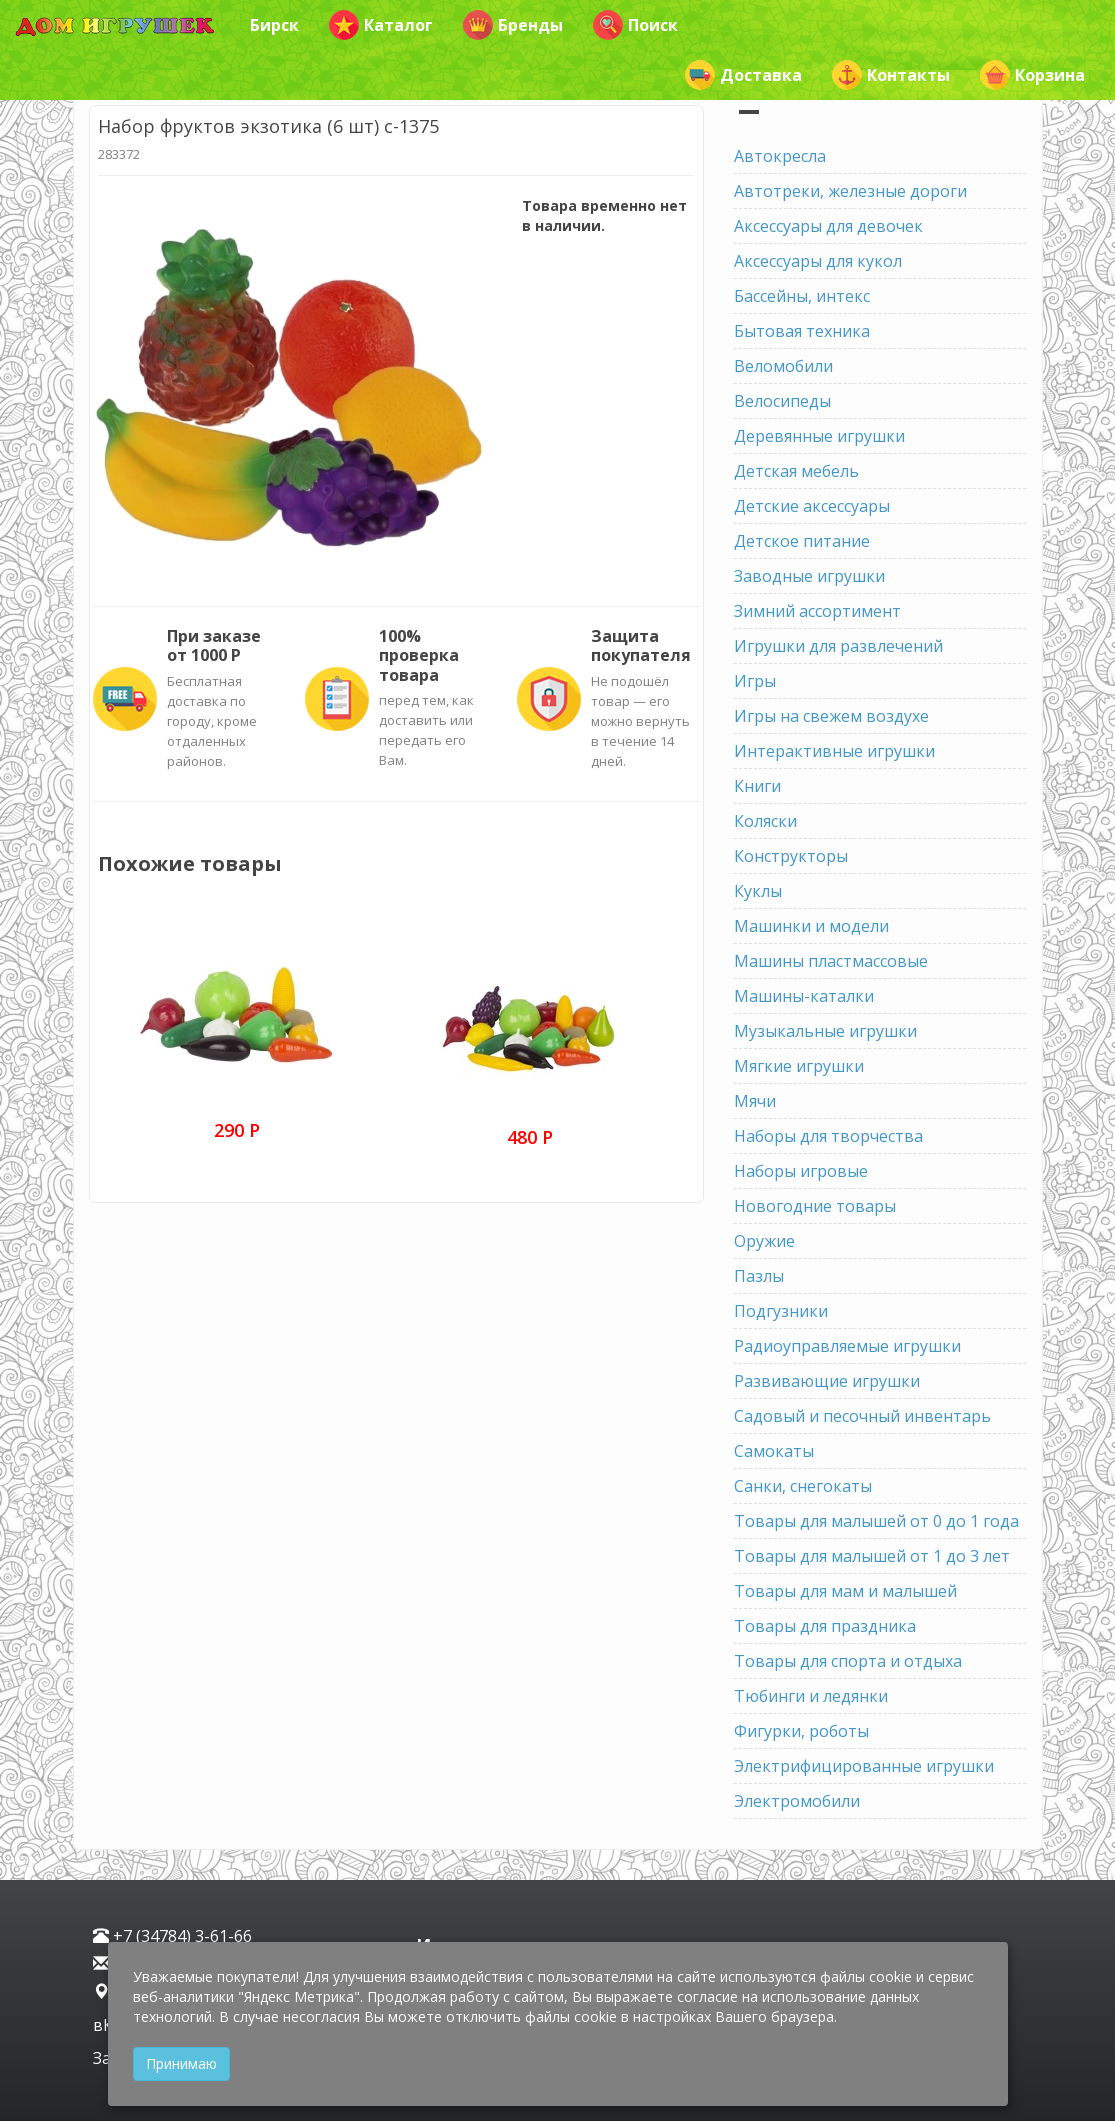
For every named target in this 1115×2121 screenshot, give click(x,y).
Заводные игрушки (809, 576)
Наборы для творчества (828, 1136)
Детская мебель (796, 471)
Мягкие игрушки (799, 1066)
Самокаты (774, 1451)
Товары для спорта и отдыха (848, 1661)
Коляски (765, 821)
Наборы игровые (801, 1171)
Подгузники (781, 1311)
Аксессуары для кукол (818, 261)
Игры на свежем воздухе (831, 716)
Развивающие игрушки (827, 1381)
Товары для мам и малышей (845, 1591)
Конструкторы (791, 856)
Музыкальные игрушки (825, 1031)
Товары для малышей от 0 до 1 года (876, 1521)
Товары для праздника (825, 1626)
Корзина (1032, 75)
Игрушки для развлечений (838, 646)
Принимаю (181, 2063)
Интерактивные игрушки (834, 751)
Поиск (635, 25)
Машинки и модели (811, 926)
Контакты (891, 75)
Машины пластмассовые (831, 961)
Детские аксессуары (812, 506)
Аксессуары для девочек (828, 226)
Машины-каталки (804, 996)
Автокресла (780, 156)
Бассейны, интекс (802, 296)
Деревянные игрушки (819, 436)
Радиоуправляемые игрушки (847, 1346)
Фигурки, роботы (801, 1731)
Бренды (513, 25)
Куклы (758, 891)
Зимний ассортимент (817, 611)
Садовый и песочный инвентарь (862, 1416)
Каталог (381, 25)
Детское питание (802, 541)
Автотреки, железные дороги (850, 191)
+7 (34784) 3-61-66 (172, 1936)
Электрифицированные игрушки (864, 1766)
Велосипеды (782, 401)
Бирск (274, 25)
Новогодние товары (815, 1206)
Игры (755, 681)
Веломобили (783, 366)
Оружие (764, 1241)
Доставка (743, 75)
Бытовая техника (802, 331)
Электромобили (797, 1801)
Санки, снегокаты (803, 1486)
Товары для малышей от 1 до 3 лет (872, 1556)
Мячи (755, 1101)
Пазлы (759, 1276)
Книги (757, 786)
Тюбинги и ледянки (811, 1696)
